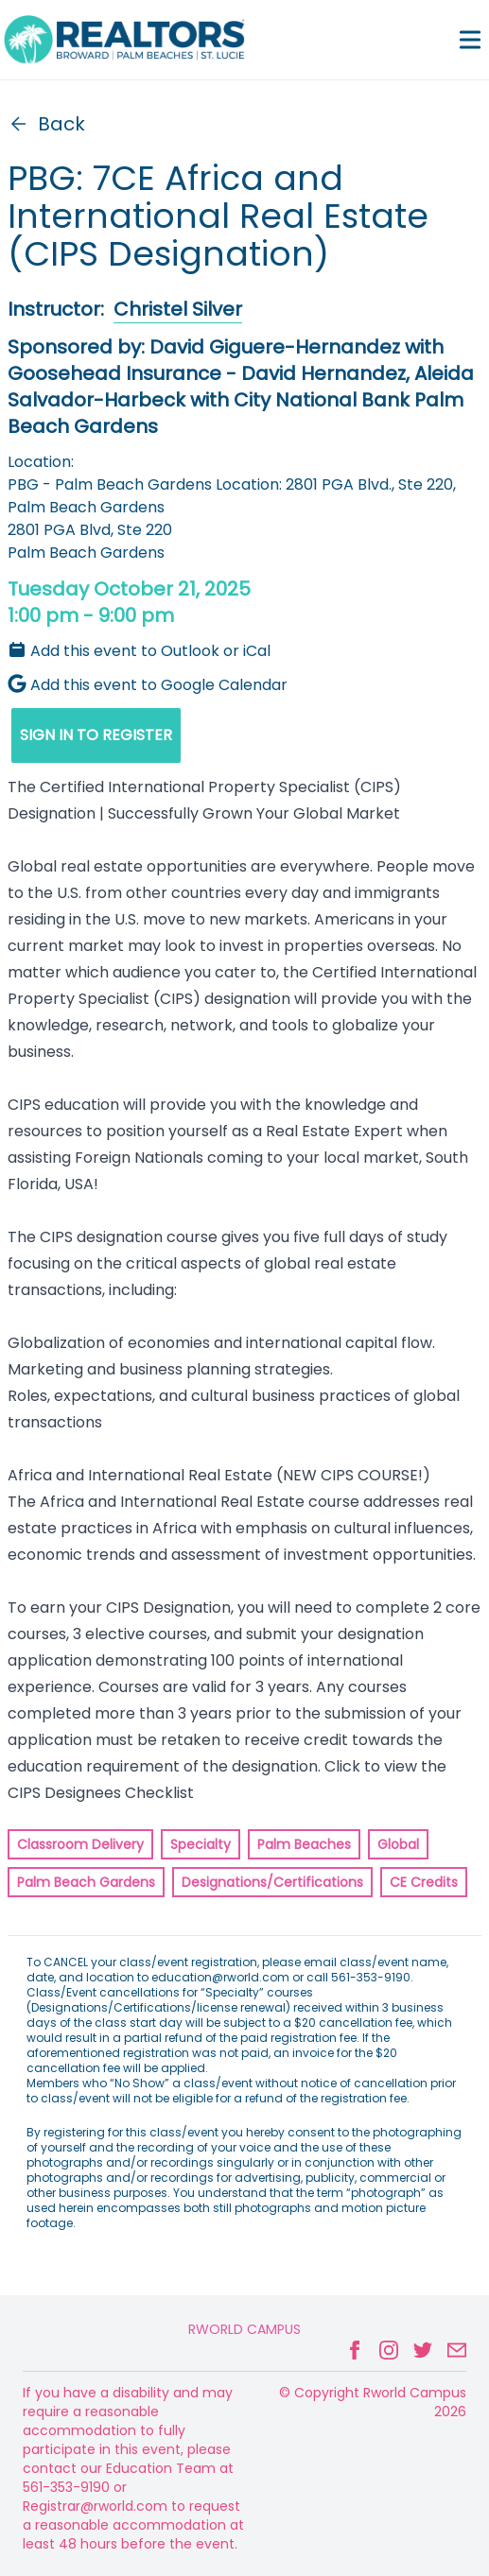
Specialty (200, 1844)
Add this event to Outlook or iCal (139, 651)
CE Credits (424, 1882)
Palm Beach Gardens (86, 1882)
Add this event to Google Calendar (148, 685)
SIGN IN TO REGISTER (96, 735)
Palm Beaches (304, 1844)
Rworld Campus (244, 2329)
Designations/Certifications (272, 1882)
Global (398, 1844)
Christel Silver (178, 309)
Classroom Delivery (80, 1844)
